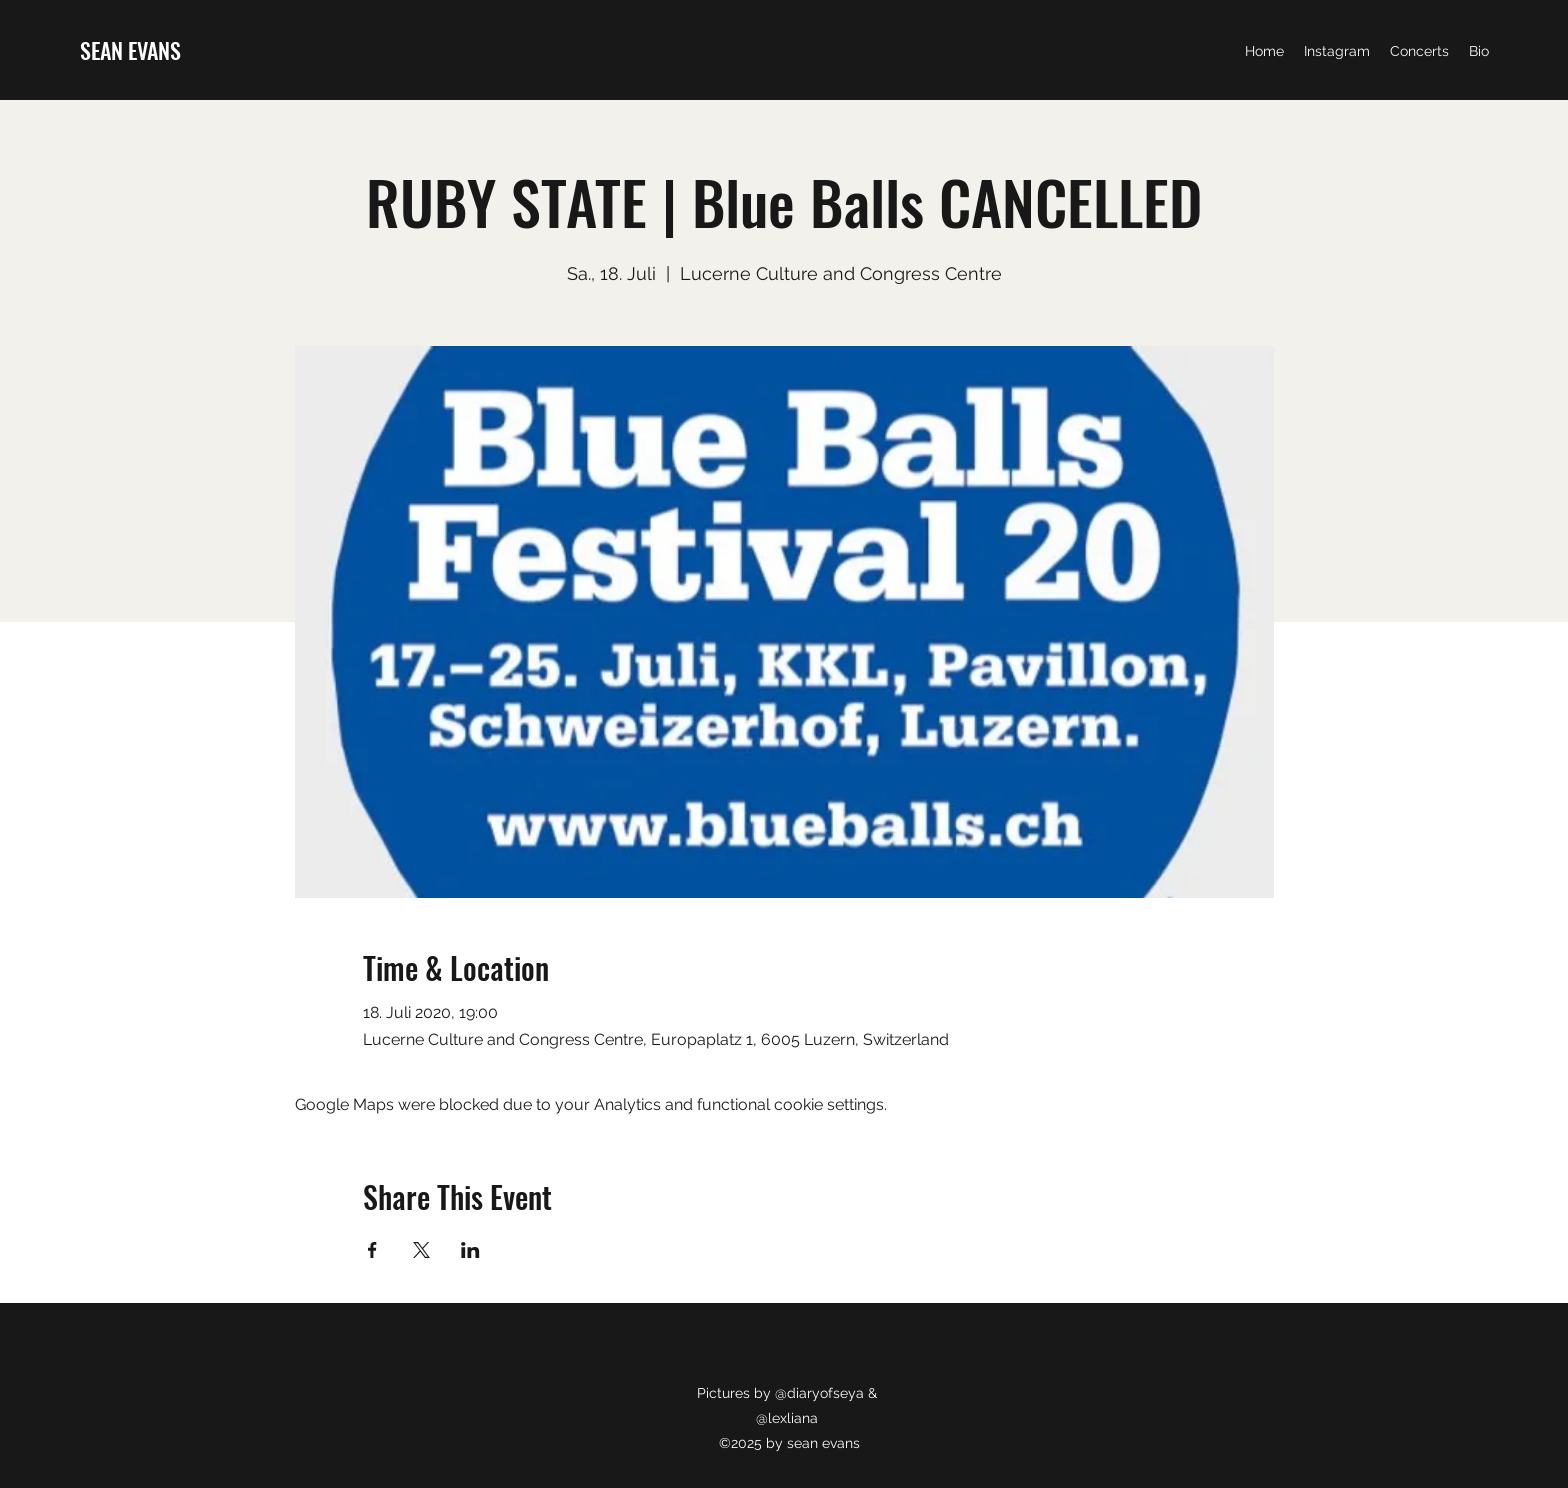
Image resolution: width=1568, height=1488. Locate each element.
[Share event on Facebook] (372, 1250)
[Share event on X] (421, 1250)
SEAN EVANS (130, 50)
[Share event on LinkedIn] (470, 1250)
